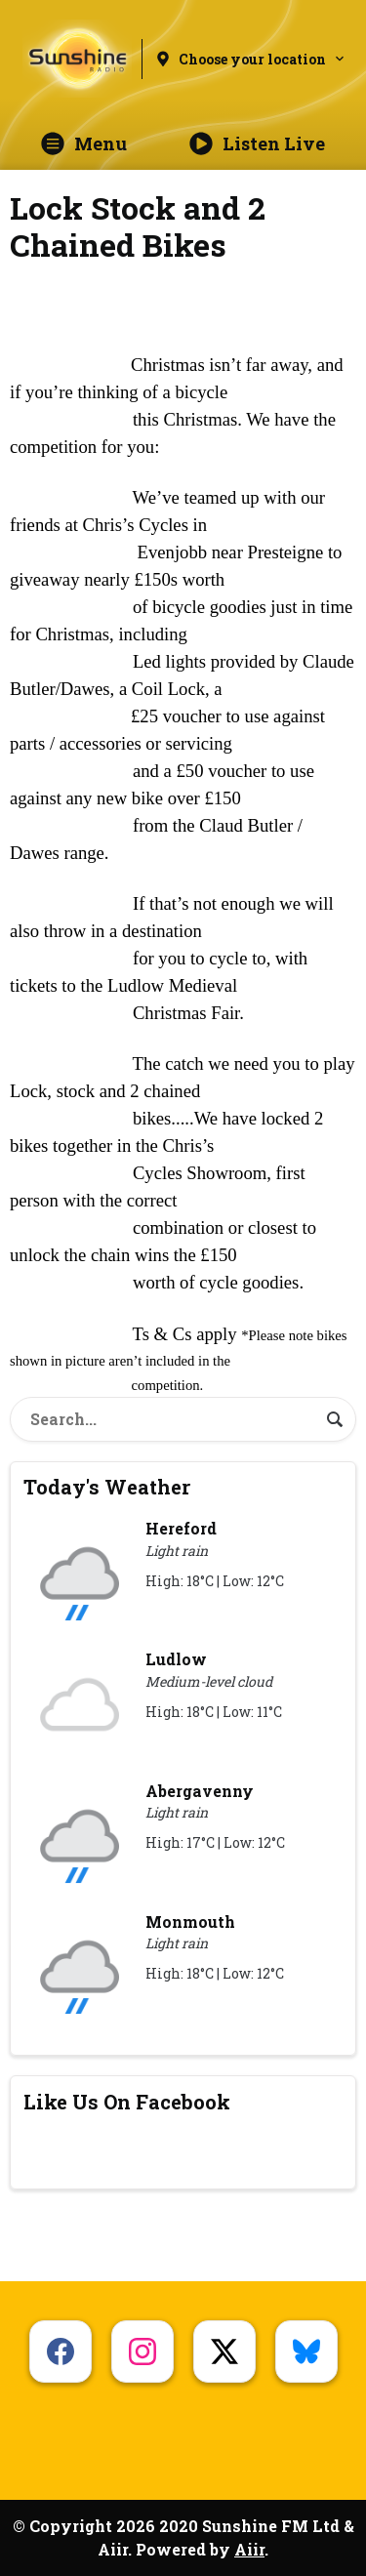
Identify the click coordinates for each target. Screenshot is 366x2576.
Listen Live (257, 143)
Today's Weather (106, 1486)
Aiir (249, 2549)
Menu (84, 143)
